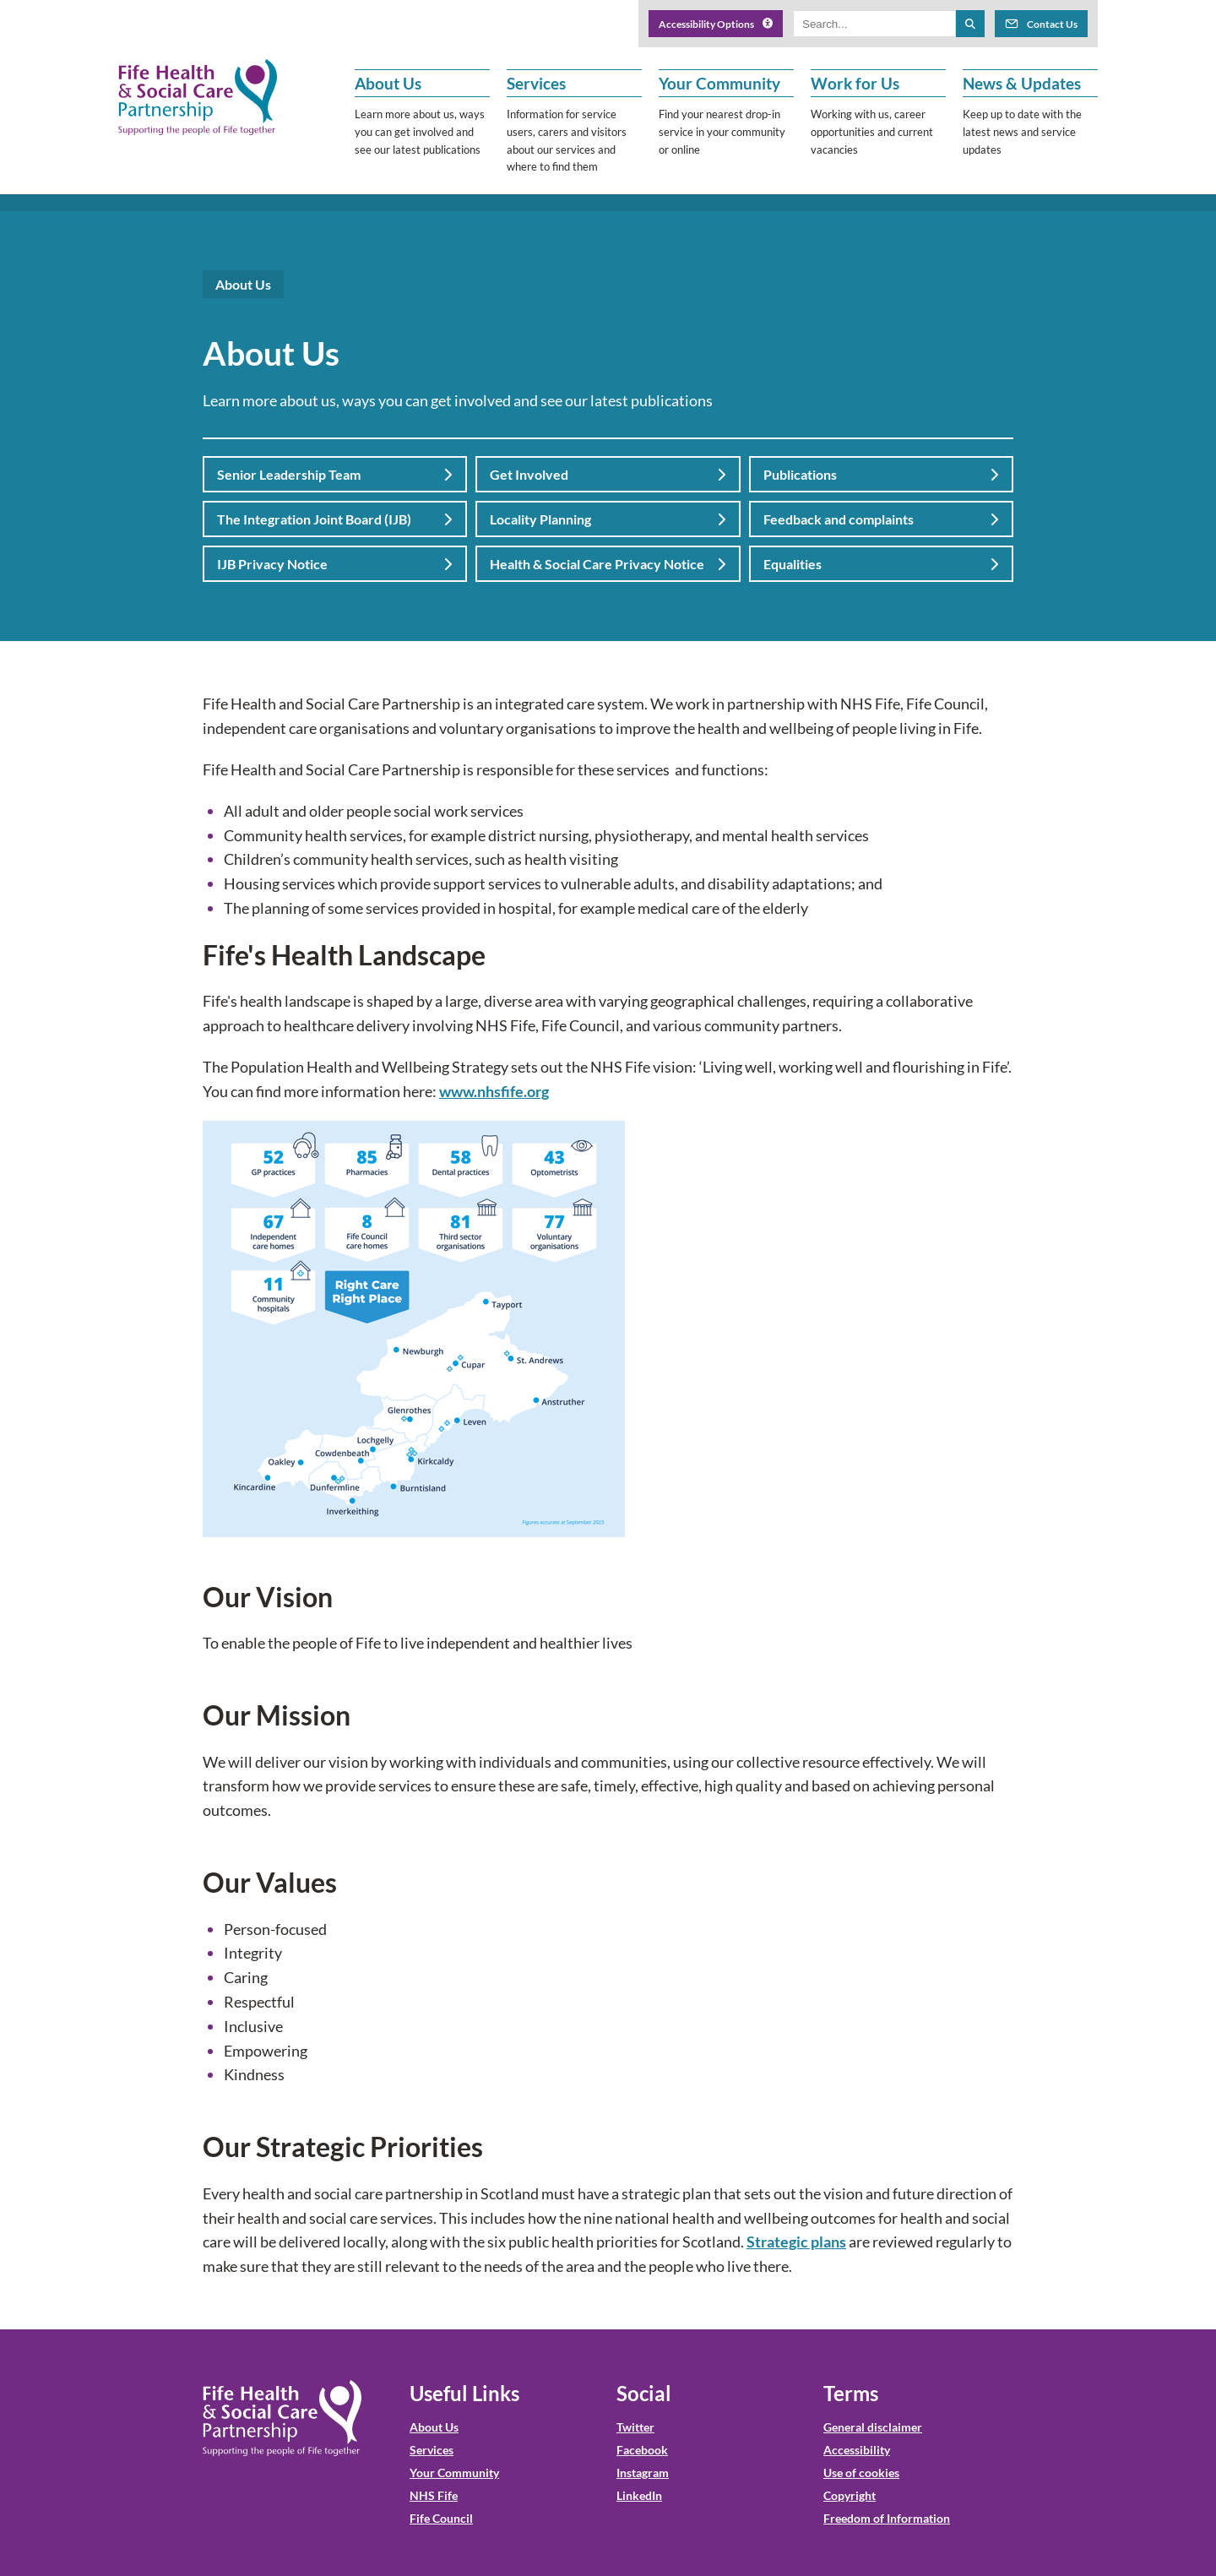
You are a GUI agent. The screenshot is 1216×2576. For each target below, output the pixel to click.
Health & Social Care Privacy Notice (607, 564)
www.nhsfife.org (494, 1091)
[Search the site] (970, 23)
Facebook (642, 2450)
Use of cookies (861, 2472)
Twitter (635, 2427)
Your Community (454, 2472)
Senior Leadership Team (335, 474)
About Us (434, 2427)
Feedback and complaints (881, 519)
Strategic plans (796, 2241)
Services (431, 2450)
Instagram (642, 2472)
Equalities (881, 564)
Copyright (849, 2495)
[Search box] (874, 23)
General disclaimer (872, 2427)
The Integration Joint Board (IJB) (335, 519)
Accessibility (856, 2450)
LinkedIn (639, 2495)
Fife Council (441, 2518)
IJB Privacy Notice (335, 564)
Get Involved (607, 474)
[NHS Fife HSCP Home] (282, 2418)
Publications (881, 474)
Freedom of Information (886, 2518)
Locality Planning (607, 519)
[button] (422, 122)
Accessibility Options (716, 24)
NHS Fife (434, 2495)
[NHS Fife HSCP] (197, 97)
